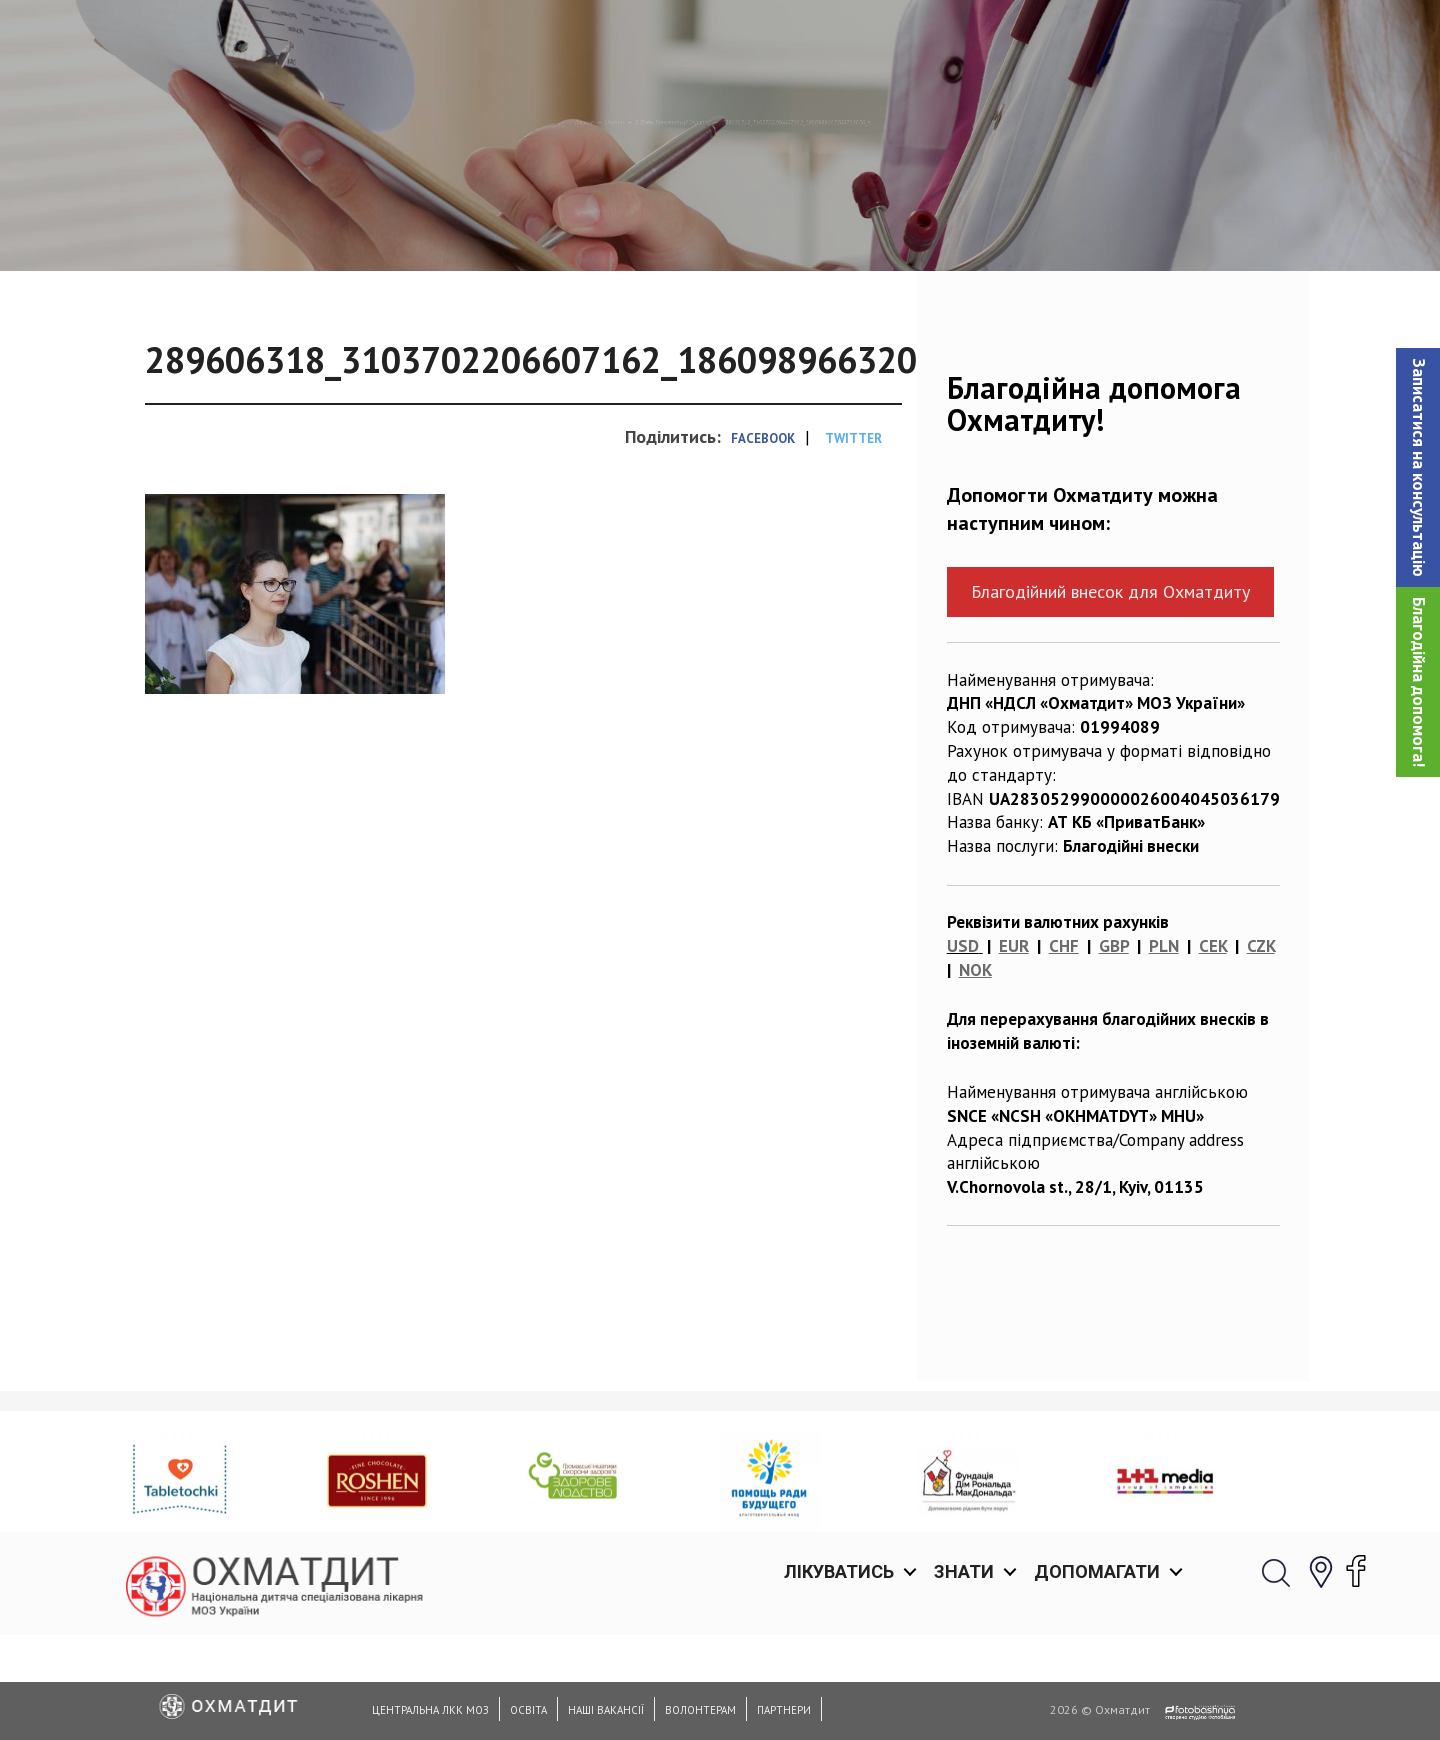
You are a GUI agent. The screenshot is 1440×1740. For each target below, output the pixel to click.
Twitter (853, 541)
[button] (1418, 467)
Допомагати (1097, 39)
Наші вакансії (606, 1710)
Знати (964, 39)
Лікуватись (839, 39)
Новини (418, 225)
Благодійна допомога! (1419, 682)
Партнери (784, 1710)
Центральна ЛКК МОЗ (430, 1710)
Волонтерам (700, 1710)
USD (963, 1049)
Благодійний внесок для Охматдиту (1110, 694)
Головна (332, 225)
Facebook (763, 541)
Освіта (528, 1710)
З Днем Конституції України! (585, 225)
